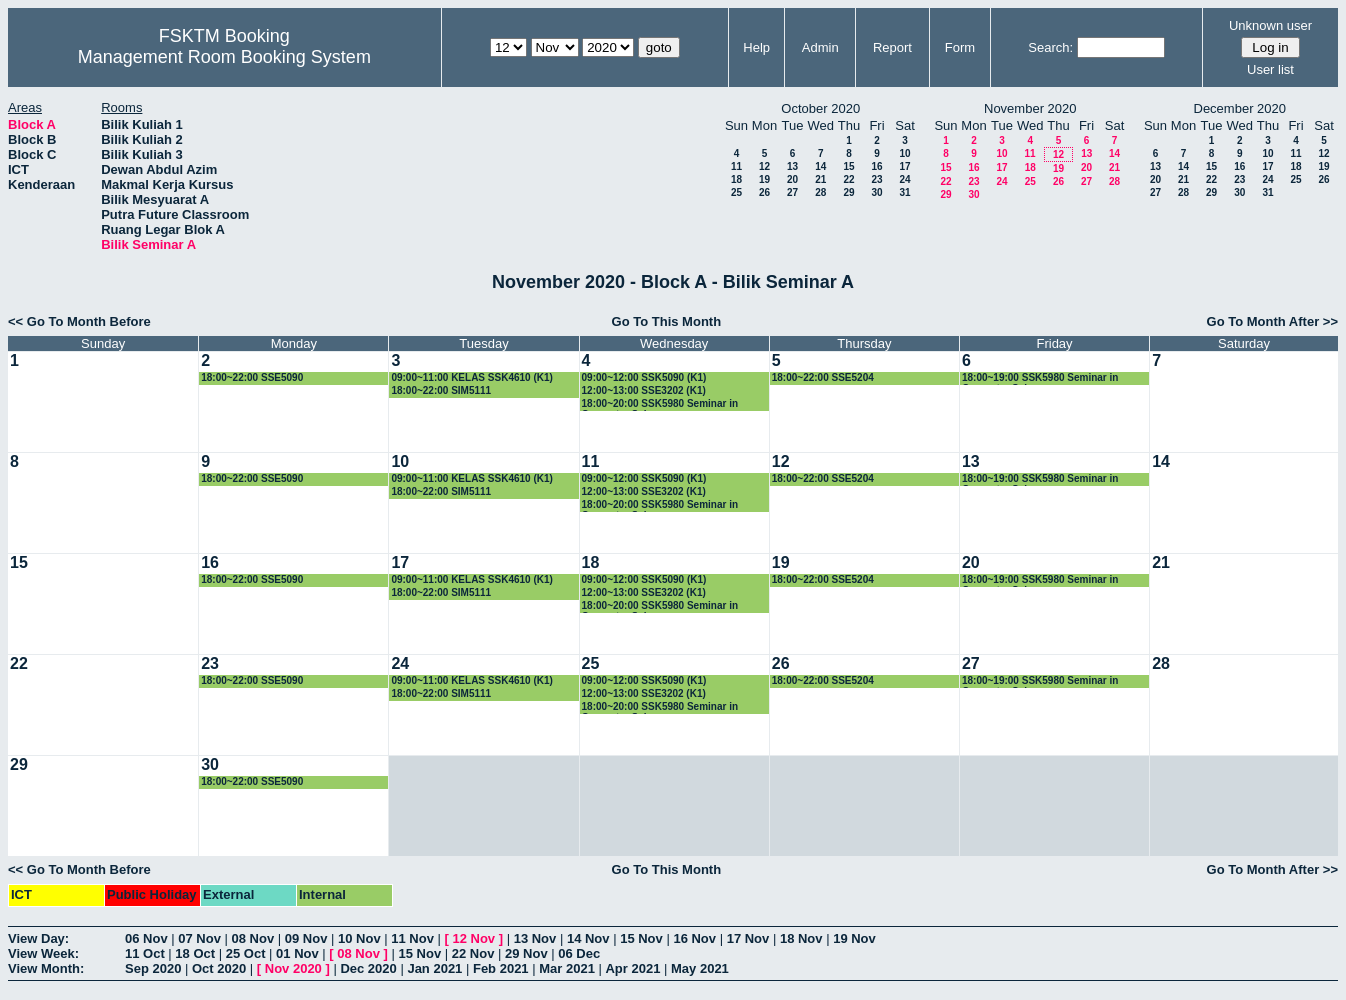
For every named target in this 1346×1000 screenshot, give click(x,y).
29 (848, 192)
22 (848, 179)
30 (876, 192)
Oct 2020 (219, 968)
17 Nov (748, 938)
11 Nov (412, 938)
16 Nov (694, 938)
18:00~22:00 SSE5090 (252, 377)
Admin (820, 47)
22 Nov (473, 953)
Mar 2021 (567, 968)
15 (848, 166)
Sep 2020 (153, 968)
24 (904, 179)
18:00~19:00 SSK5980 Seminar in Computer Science (1040, 378)
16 (876, 166)
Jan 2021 (434, 968)
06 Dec (579, 953)
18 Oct (195, 953)
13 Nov (535, 938)
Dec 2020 (368, 968)
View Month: (46, 968)
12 (764, 166)
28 (820, 192)
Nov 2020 (293, 968)
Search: (1050, 47)
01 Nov (297, 953)
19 (764, 179)
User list (1270, 69)
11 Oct (145, 953)
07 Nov (199, 938)
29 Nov (526, 953)
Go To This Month (667, 321)
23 (876, 179)
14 (820, 166)
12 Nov (473, 938)
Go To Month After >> (1272, 321)
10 (904, 153)
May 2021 (700, 968)
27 (792, 192)
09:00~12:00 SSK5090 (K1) (644, 377)
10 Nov (359, 938)
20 (792, 179)
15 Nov (641, 938)
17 (904, 166)
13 (792, 166)
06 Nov (146, 938)
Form (960, 47)
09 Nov (306, 938)
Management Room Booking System (224, 57)
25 (736, 192)
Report (892, 47)
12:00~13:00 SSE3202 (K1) (644, 390)
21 (820, 179)
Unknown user (1270, 25)
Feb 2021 (501, 968)
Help (756, 47)
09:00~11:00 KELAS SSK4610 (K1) (471, 377)
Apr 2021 (632, 968)
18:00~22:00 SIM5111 (441, 390)
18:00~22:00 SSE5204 (823, 377)
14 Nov (588, 938)
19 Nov (854, 938)
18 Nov (801, 938)
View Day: (38, 938)
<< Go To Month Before (79, 321)
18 (736, 179)
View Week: (43, 953)
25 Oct (246, 953)
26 (764, 192)
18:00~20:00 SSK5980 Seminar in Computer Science (660, 404)
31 (904, 192)
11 (736, 166)
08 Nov (253, 938)
